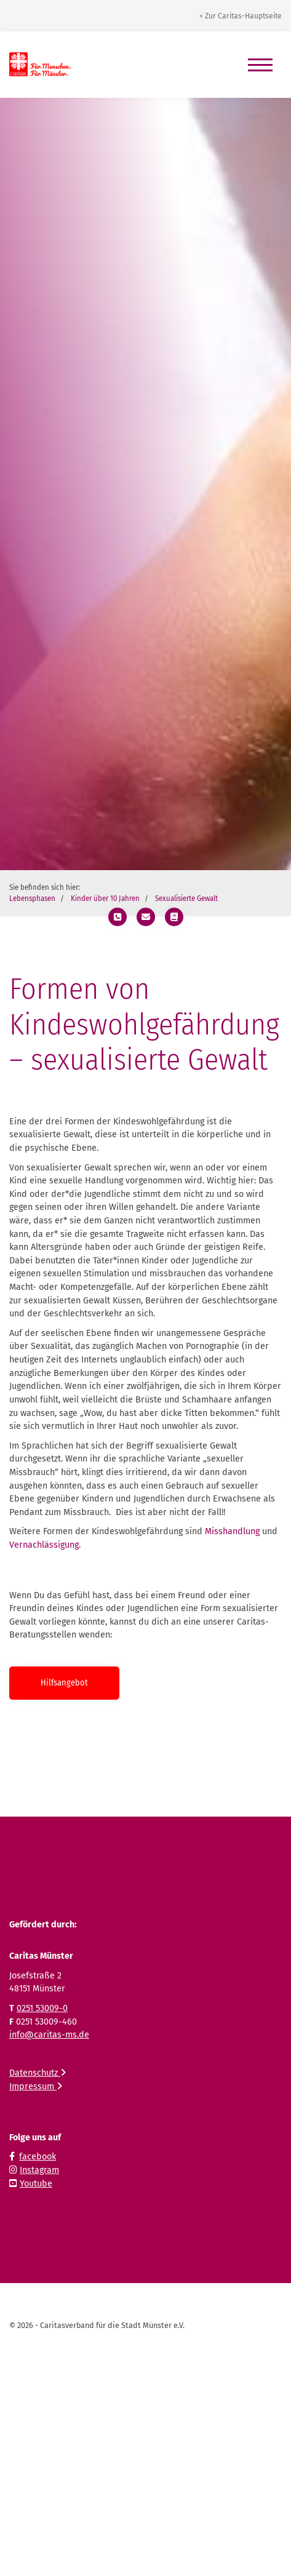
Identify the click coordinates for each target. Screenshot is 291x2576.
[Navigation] (260, 64)
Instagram (39, 2170)
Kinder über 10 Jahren (105, 898)
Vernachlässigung (44, 1545)
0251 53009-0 (42, 2008)
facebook (37, 2156)
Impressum (35, 2086)
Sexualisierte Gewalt (186, 898)
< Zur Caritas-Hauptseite (240, 16)
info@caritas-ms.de (49, 2035)
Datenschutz (37, 2073)
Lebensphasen (32, 898)
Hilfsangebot (64, 1683)
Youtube (36, 2183)
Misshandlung (232, 1531)
